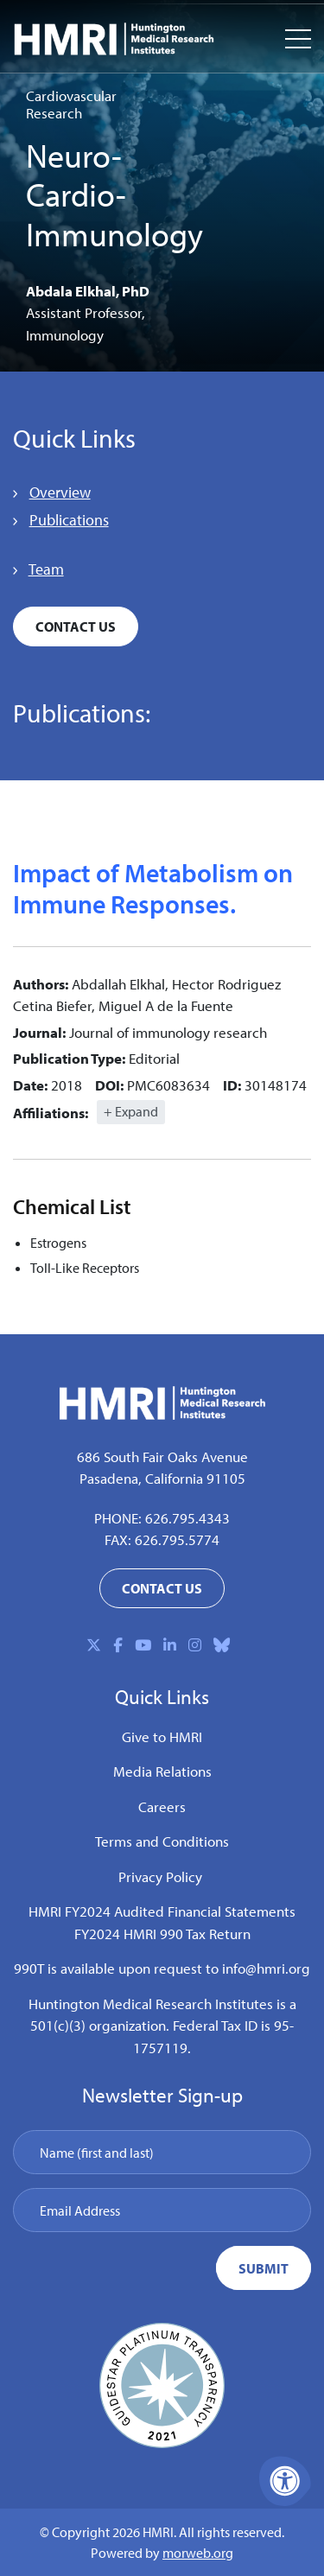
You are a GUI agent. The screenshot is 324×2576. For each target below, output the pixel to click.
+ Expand (131, 1111)
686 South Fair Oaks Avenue (162, 1456)
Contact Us (75, 626)
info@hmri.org (266, 1968)
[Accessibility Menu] (285, 2481)
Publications (69, 520)
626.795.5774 (177, 1539)
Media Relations (162, 1771)
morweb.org (197, 2552)
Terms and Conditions (162, 1841)
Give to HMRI (162, 1736)
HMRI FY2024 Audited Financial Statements (162, 1911)
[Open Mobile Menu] (298, 39)
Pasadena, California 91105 (162, 1478)
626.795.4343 (187, 1518)
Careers (162, 1806)
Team (46, 569)
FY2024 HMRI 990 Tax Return (162, 1933)
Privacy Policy (160, 1876)
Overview (60, 492)
